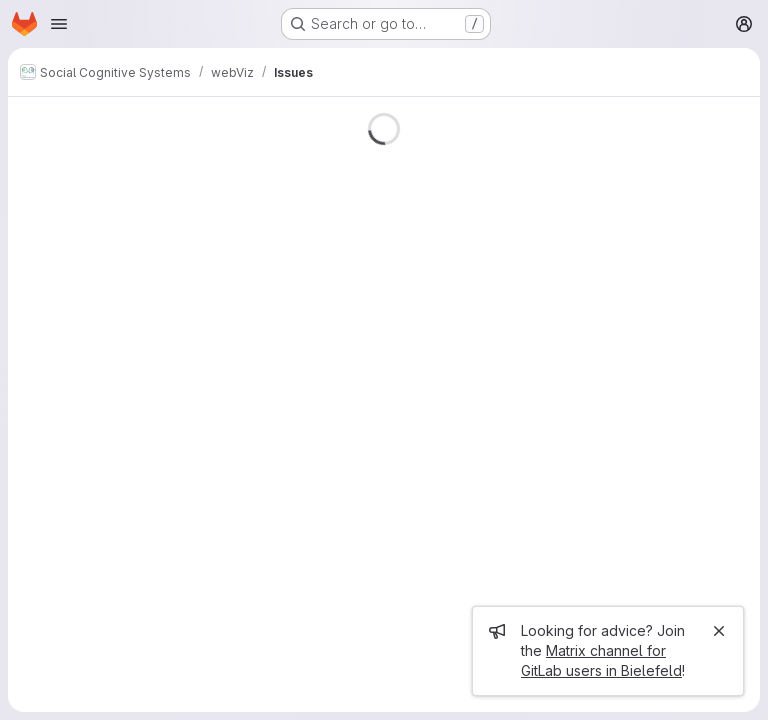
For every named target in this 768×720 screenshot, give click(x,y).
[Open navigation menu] (59, 24)
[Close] (719, 631)
